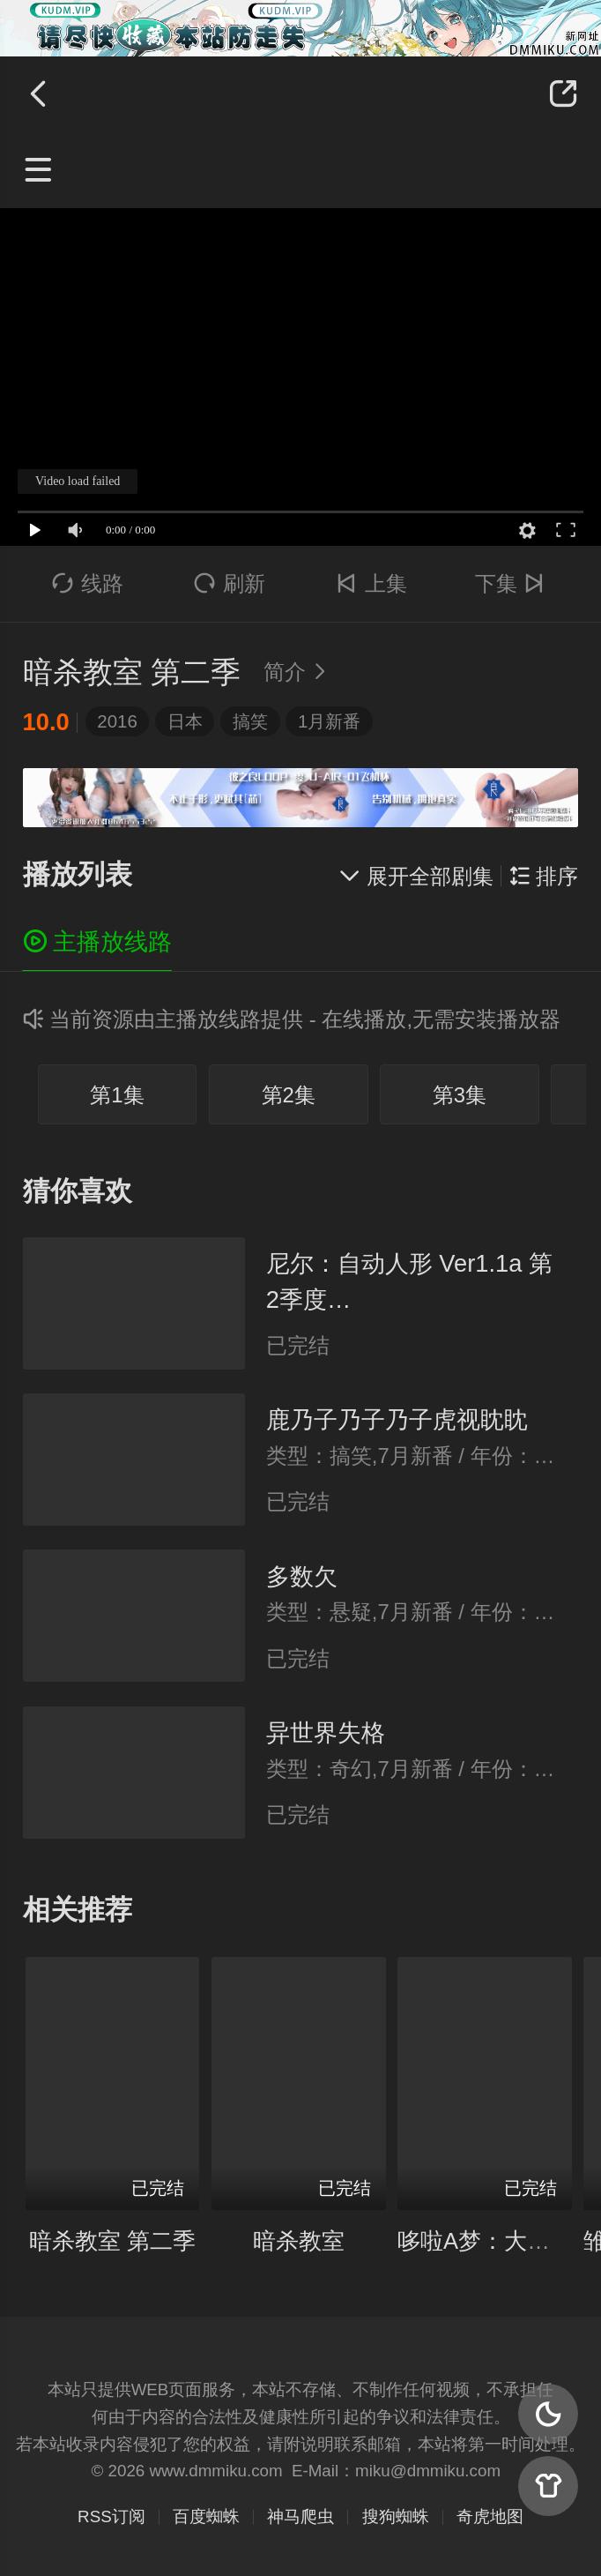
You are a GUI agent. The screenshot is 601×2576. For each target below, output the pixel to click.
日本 (185, 721)
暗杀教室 (299, 2241)
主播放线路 (98, 941)
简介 (299, 671)
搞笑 (250, 721)
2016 (117, 721)
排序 (544, 876)
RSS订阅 (111, 2516)
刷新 (229, 583)
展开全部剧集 (416, 876)
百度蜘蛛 (206, 2516)
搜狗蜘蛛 (395, 2516)
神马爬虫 (300, 2516)
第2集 (288, 1095)
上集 (371, 583)
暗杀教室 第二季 (112, 2241)
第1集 (117, 1095)
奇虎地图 (489, 2516)
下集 (513, 583)
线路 (87, 583)
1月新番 (329, 721)
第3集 (459, 1095)
